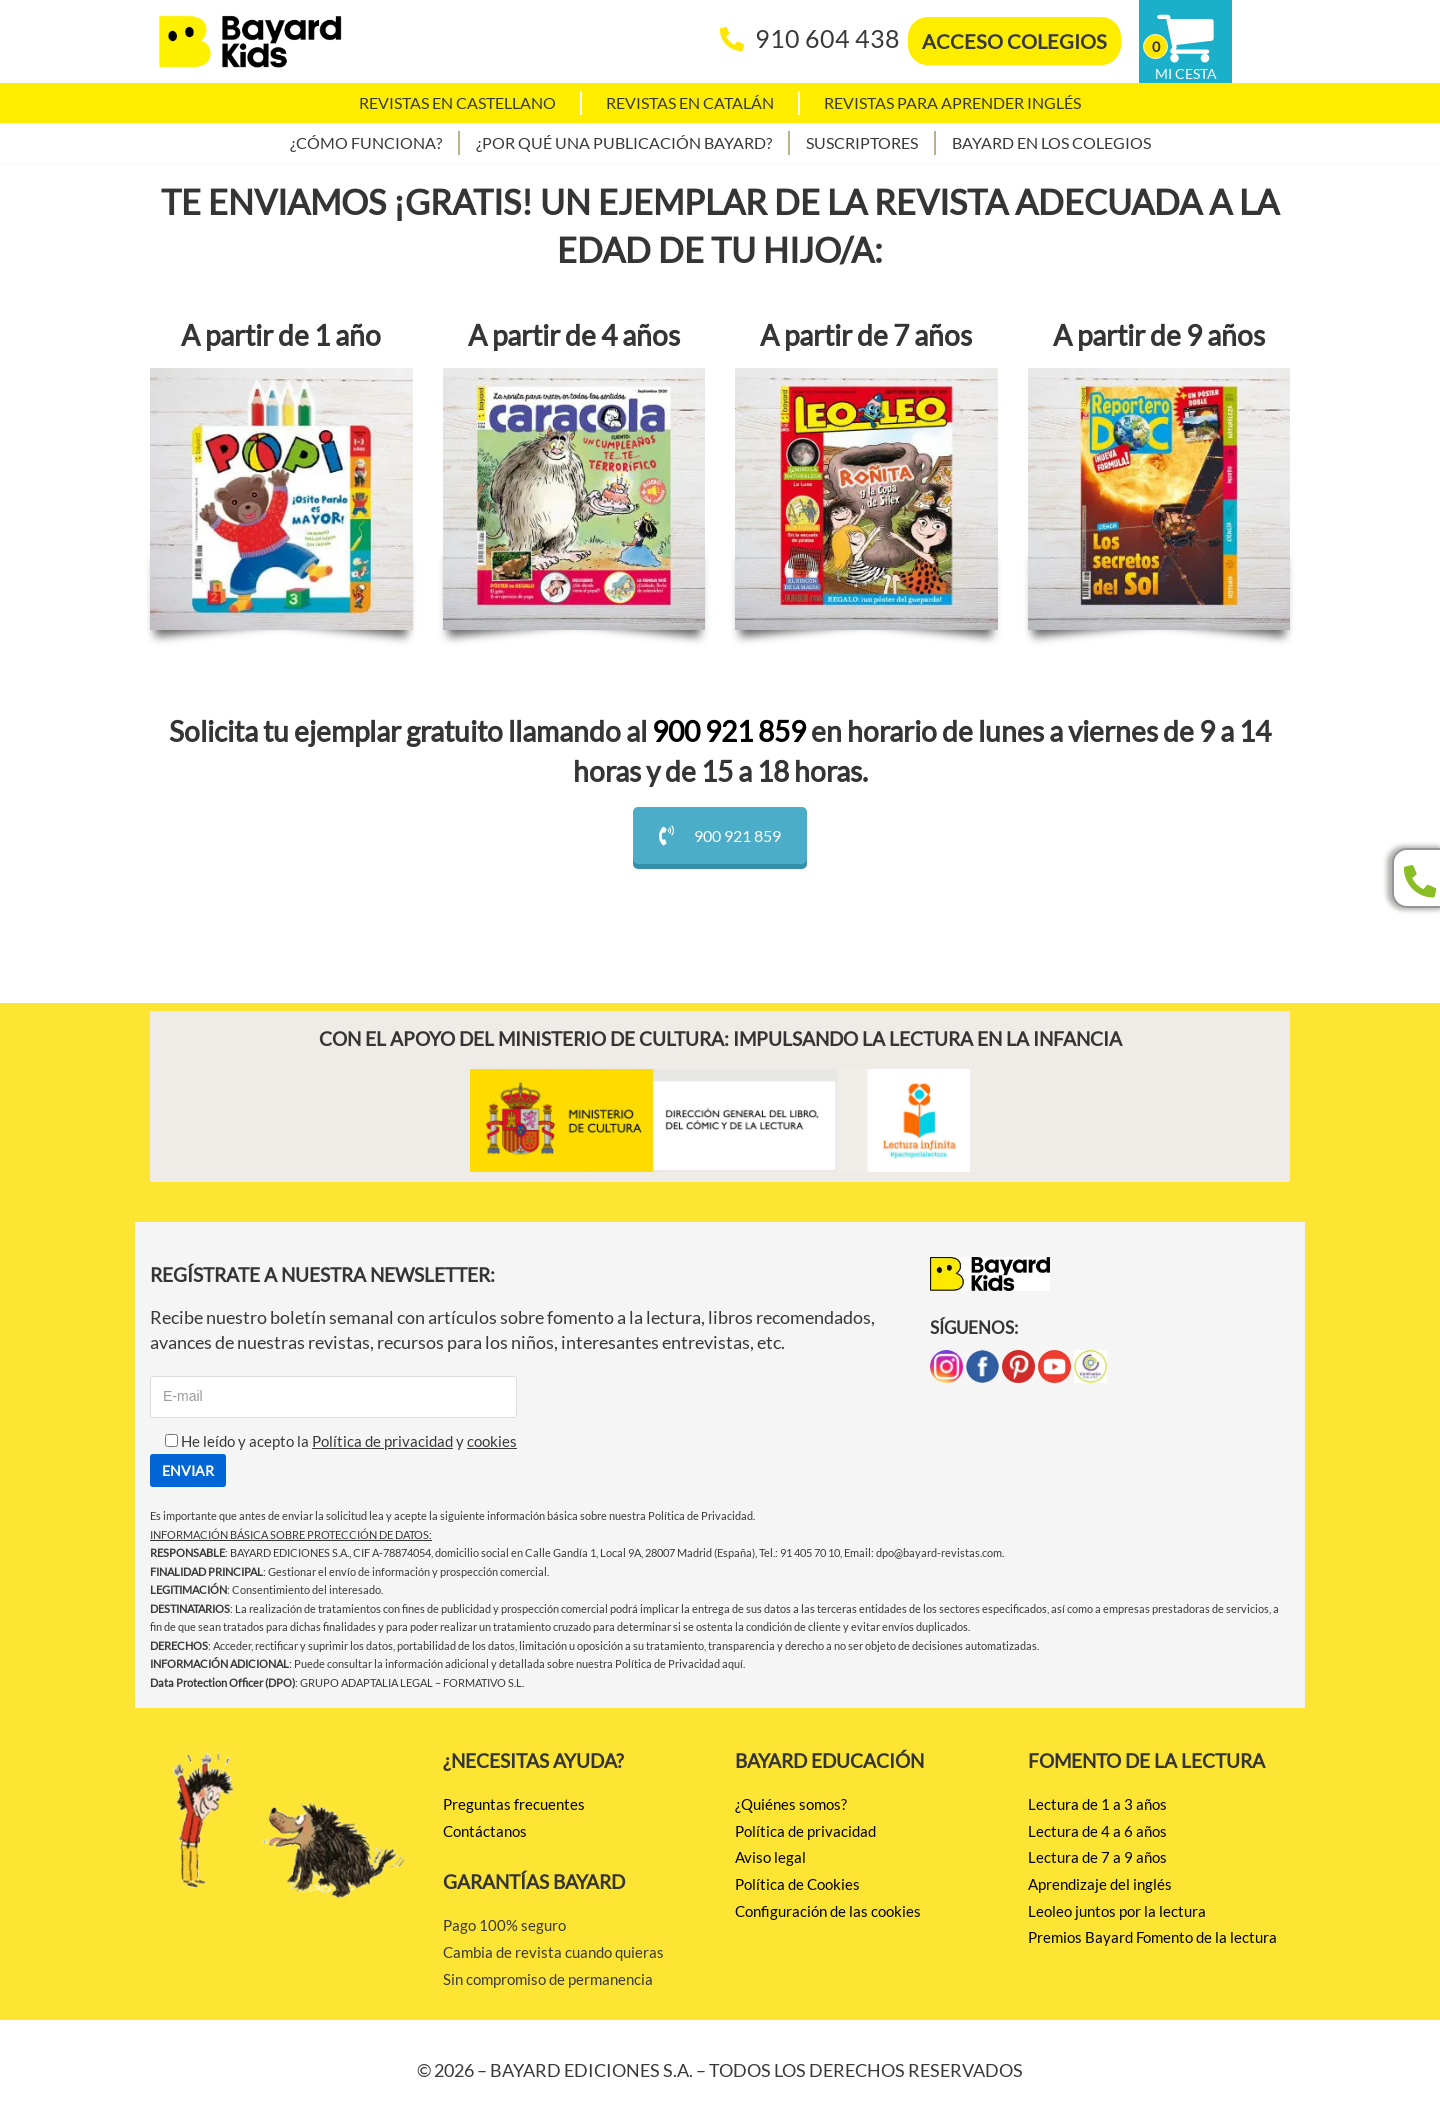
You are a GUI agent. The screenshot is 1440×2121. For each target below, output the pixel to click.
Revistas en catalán (690, 102)
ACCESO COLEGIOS (1014, 41)
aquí (732, 1663)
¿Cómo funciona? (366, 142)
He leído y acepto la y (333, 1441)
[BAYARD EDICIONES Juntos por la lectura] (250, 41)
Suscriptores (862, 142)
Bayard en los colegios (1051, 142)
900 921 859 (729, 731)
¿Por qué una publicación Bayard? (624, 142)
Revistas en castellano (457, 102)
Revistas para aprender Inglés (952, 102)
